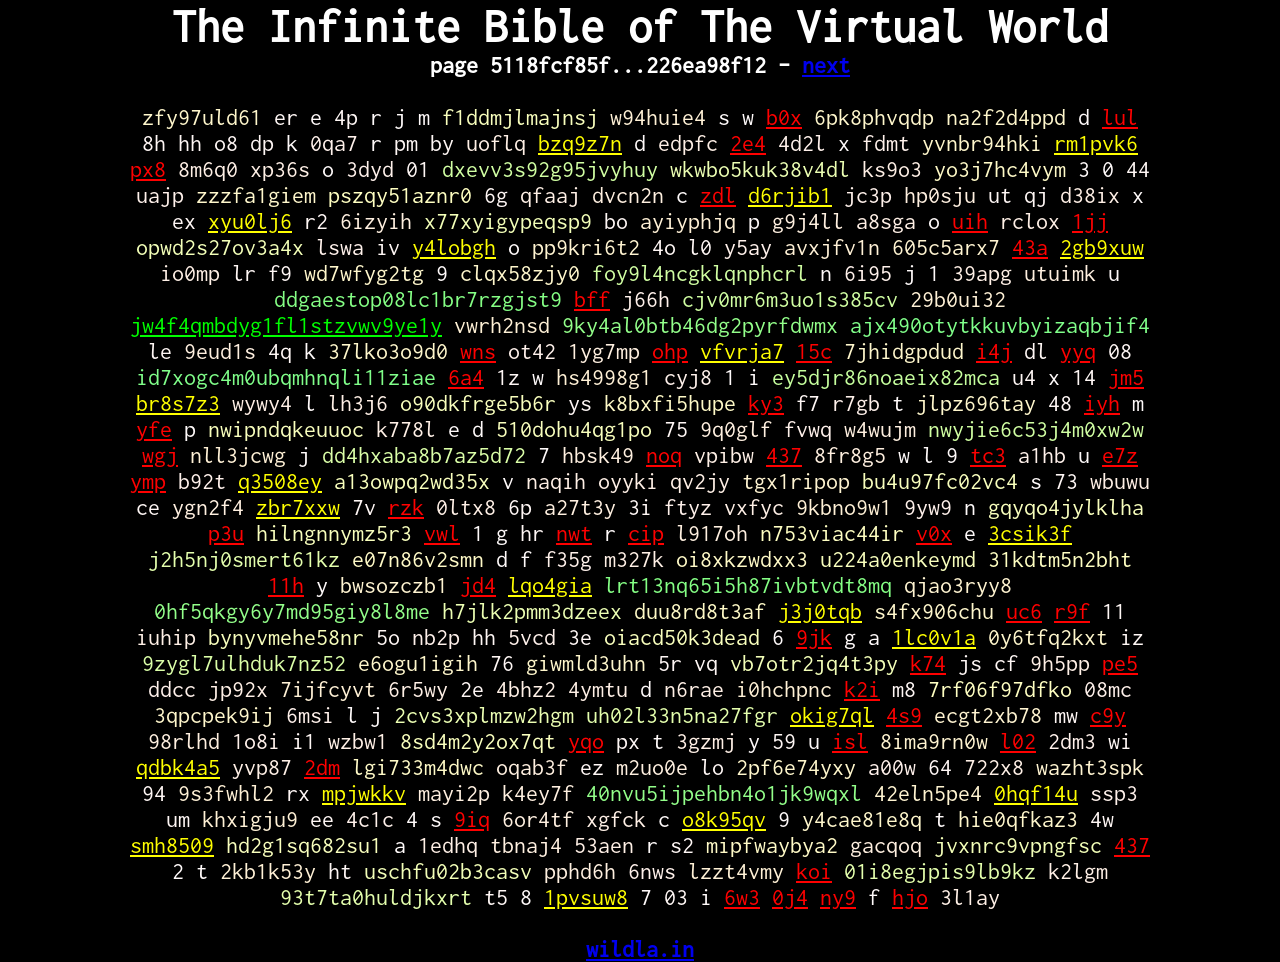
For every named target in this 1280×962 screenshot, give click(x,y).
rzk (406, 507)
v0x (934, 533)
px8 (148, 169)
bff (592, 299)
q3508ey (280, 481)
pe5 (1120, 663)
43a (1030, 247)
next (826, 65)
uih (970, 221)
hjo (910, 897)
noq (664, 455)
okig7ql (832, 715)
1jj (1090, 221)
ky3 (766, 403)
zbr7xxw (298, 507)
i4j (994, 351)
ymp (148, 481)
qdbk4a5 (178, 767)
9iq (472, 819)
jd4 (478, 585)
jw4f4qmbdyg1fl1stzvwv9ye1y (286, 325)
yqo (586, 741)
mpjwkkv (364, 793)
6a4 (466, 377)
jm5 (1126, 377)
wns (478, 351)
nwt (574, 533)
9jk (814, 637)
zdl (718, 195)
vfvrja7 (742, 351)
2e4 (748, 143)
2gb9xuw (1102, 247)
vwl (442, 533)
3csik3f (1030, 533)
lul (1120, 117)
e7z (1120, 455)
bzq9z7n (580, 143)
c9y (1108, 715)
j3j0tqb (820, 611)
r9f (1072, 611)
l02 (1018, 741)
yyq (1078, 351)
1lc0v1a (934, 637)
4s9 (904, 715)
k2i (862, 689)
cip (646, 533)
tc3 (988, 455)
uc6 (1024, 611)
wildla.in (640, 949)
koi (814, 871)
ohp (670, 351)
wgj (160, 455)
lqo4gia (550, 585)
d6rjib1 (790, 195)
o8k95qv (724, 819)
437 (784, 455)
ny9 (838, 897)
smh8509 (172, 845)
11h (286, 585)
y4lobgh (454, 247)
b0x (784, 117)
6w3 (742, 897)
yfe (154, 429)
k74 (928, 663)
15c (814, 351)
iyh (1102, 403)
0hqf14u (1036, 793)
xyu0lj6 (250, 221)
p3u (226, 533)
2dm (322, 767)
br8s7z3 (178, 403)
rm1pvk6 (1096, 143)
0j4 (790, 897)
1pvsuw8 (586, 897)
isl (850, 741)
